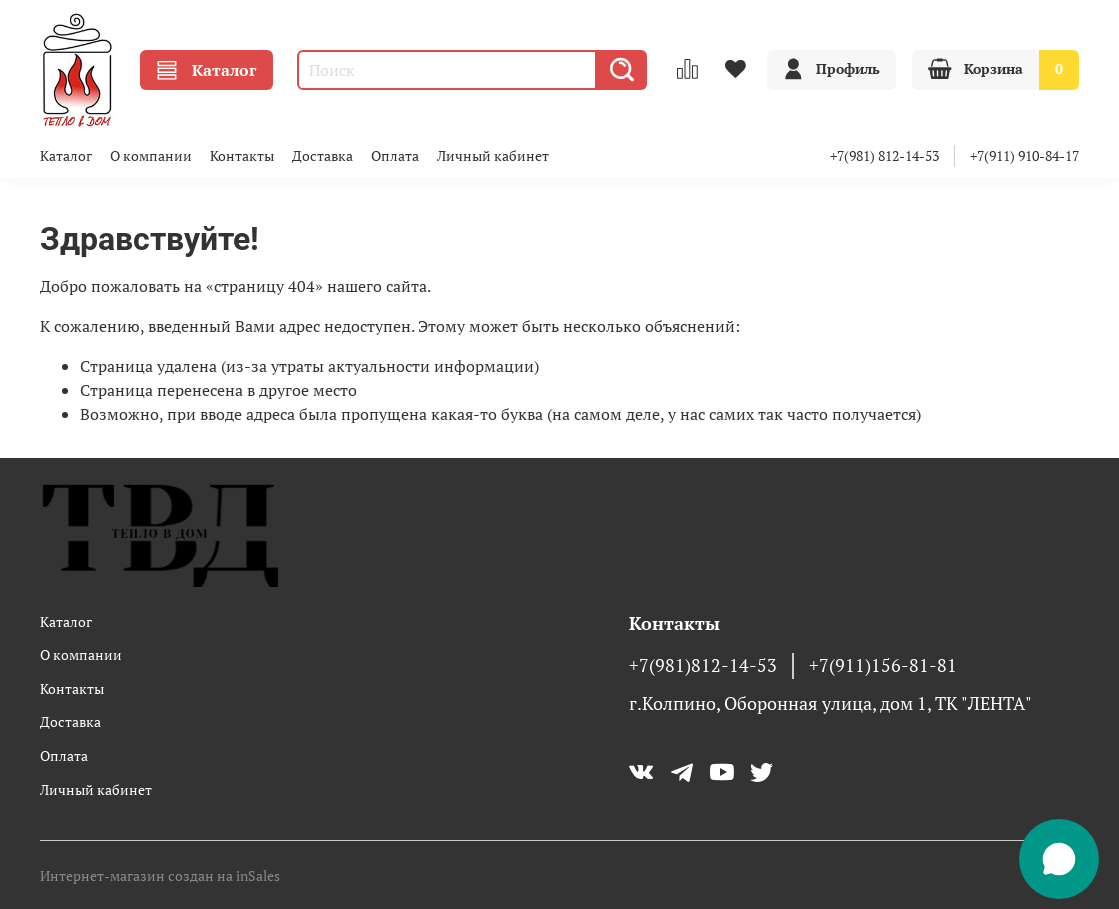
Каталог (206, 70)
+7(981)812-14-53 (703, 665)
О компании (151, 155)
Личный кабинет (493, 155)
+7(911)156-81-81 (883, 665)
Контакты (242, 155)
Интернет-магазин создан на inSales (160, 875)
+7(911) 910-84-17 (1024, 155)
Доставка (322, 155)
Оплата (395, 155)
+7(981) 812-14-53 (884, 155)
